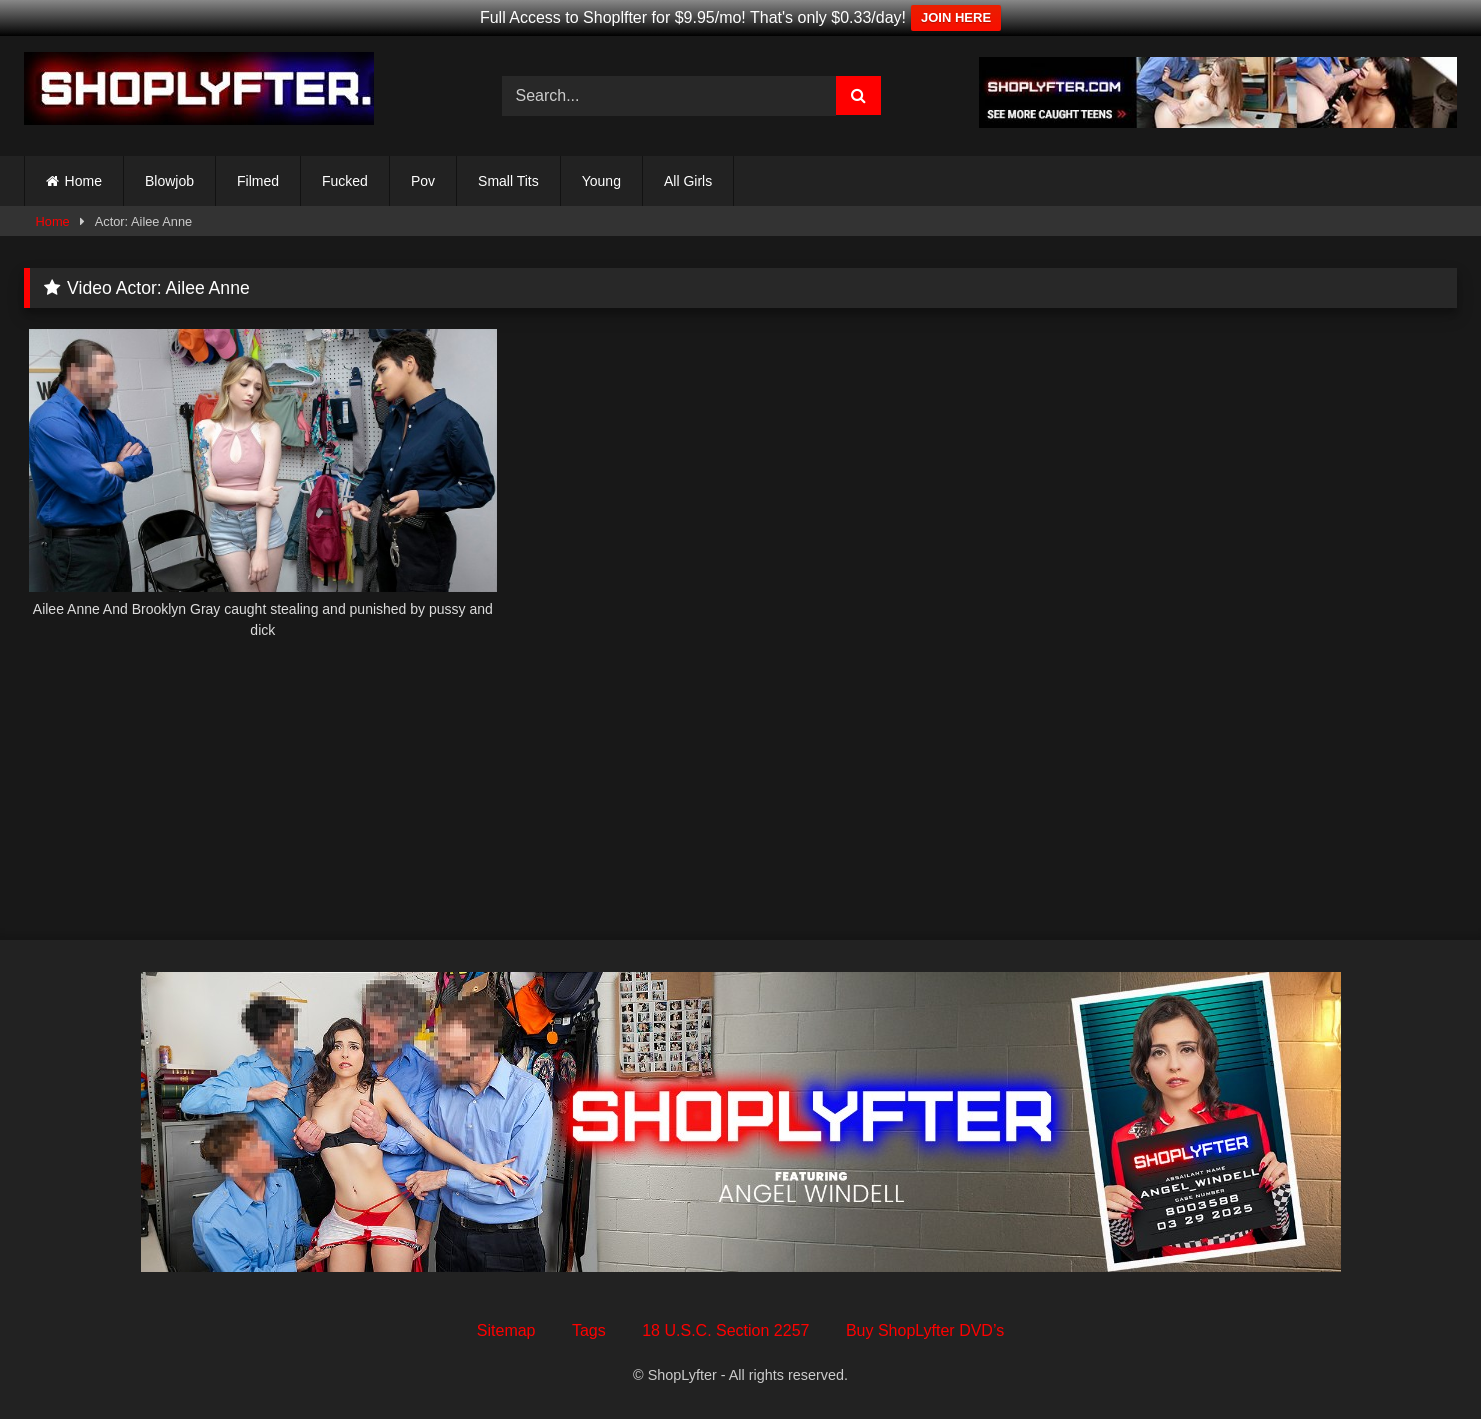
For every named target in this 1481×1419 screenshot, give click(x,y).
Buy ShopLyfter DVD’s (925, 1330)
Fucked (345, 181)
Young (601, 181)
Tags (589, 1330)
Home (83, 181)
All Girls (688, 181)
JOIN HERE (956, 17)
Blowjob (169, 181)
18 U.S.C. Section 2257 (725, 1330)
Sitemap (506, 1330)
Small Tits (508, 181)
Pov (423, 181)
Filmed (258, 181)
